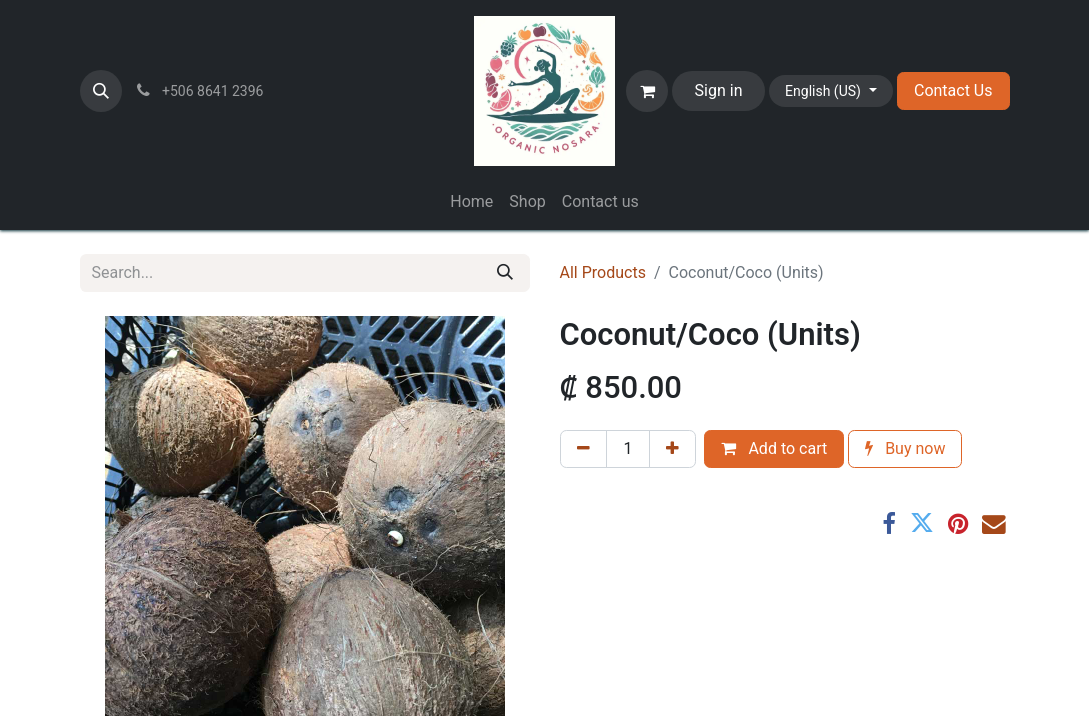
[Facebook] (889, 524)
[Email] (994, 524)
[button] (101, 91)
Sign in (719, 90)
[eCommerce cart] (647, 91)
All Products (603, 272)
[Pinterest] (958, 524)
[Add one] (672, 449)
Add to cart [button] (774, 448)
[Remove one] (583, 449)
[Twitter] (922, 524)
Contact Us (953, 90)
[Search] (505, 273)
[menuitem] (471, 202)
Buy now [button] (905, 448)
